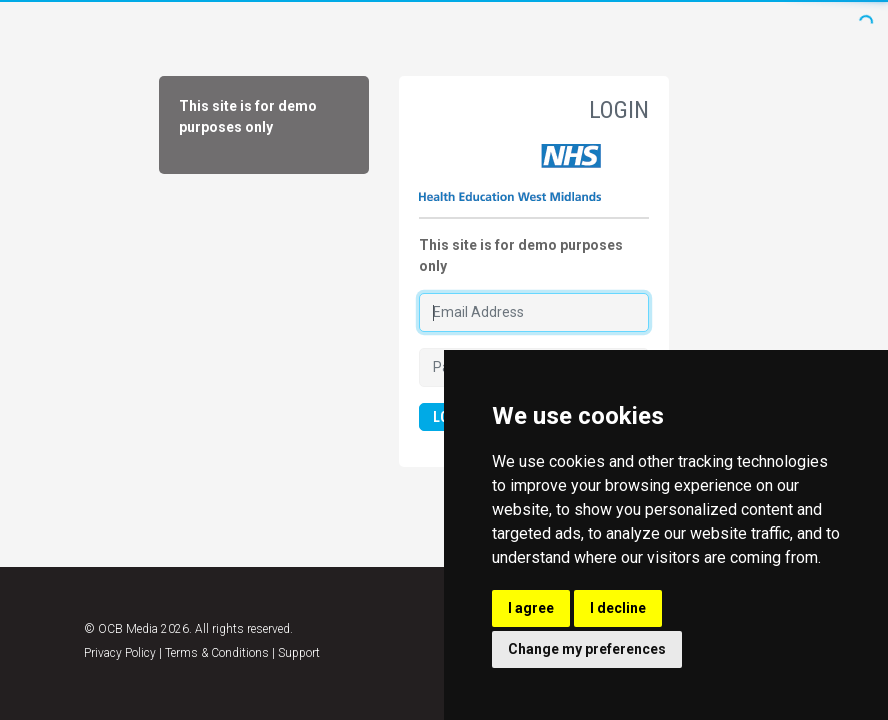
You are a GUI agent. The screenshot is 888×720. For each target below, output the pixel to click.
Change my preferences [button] (587, 649)
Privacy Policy (120, 653)
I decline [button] (618, 608)
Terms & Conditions (217, 653)
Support (299, 653)
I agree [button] (531, 608)
